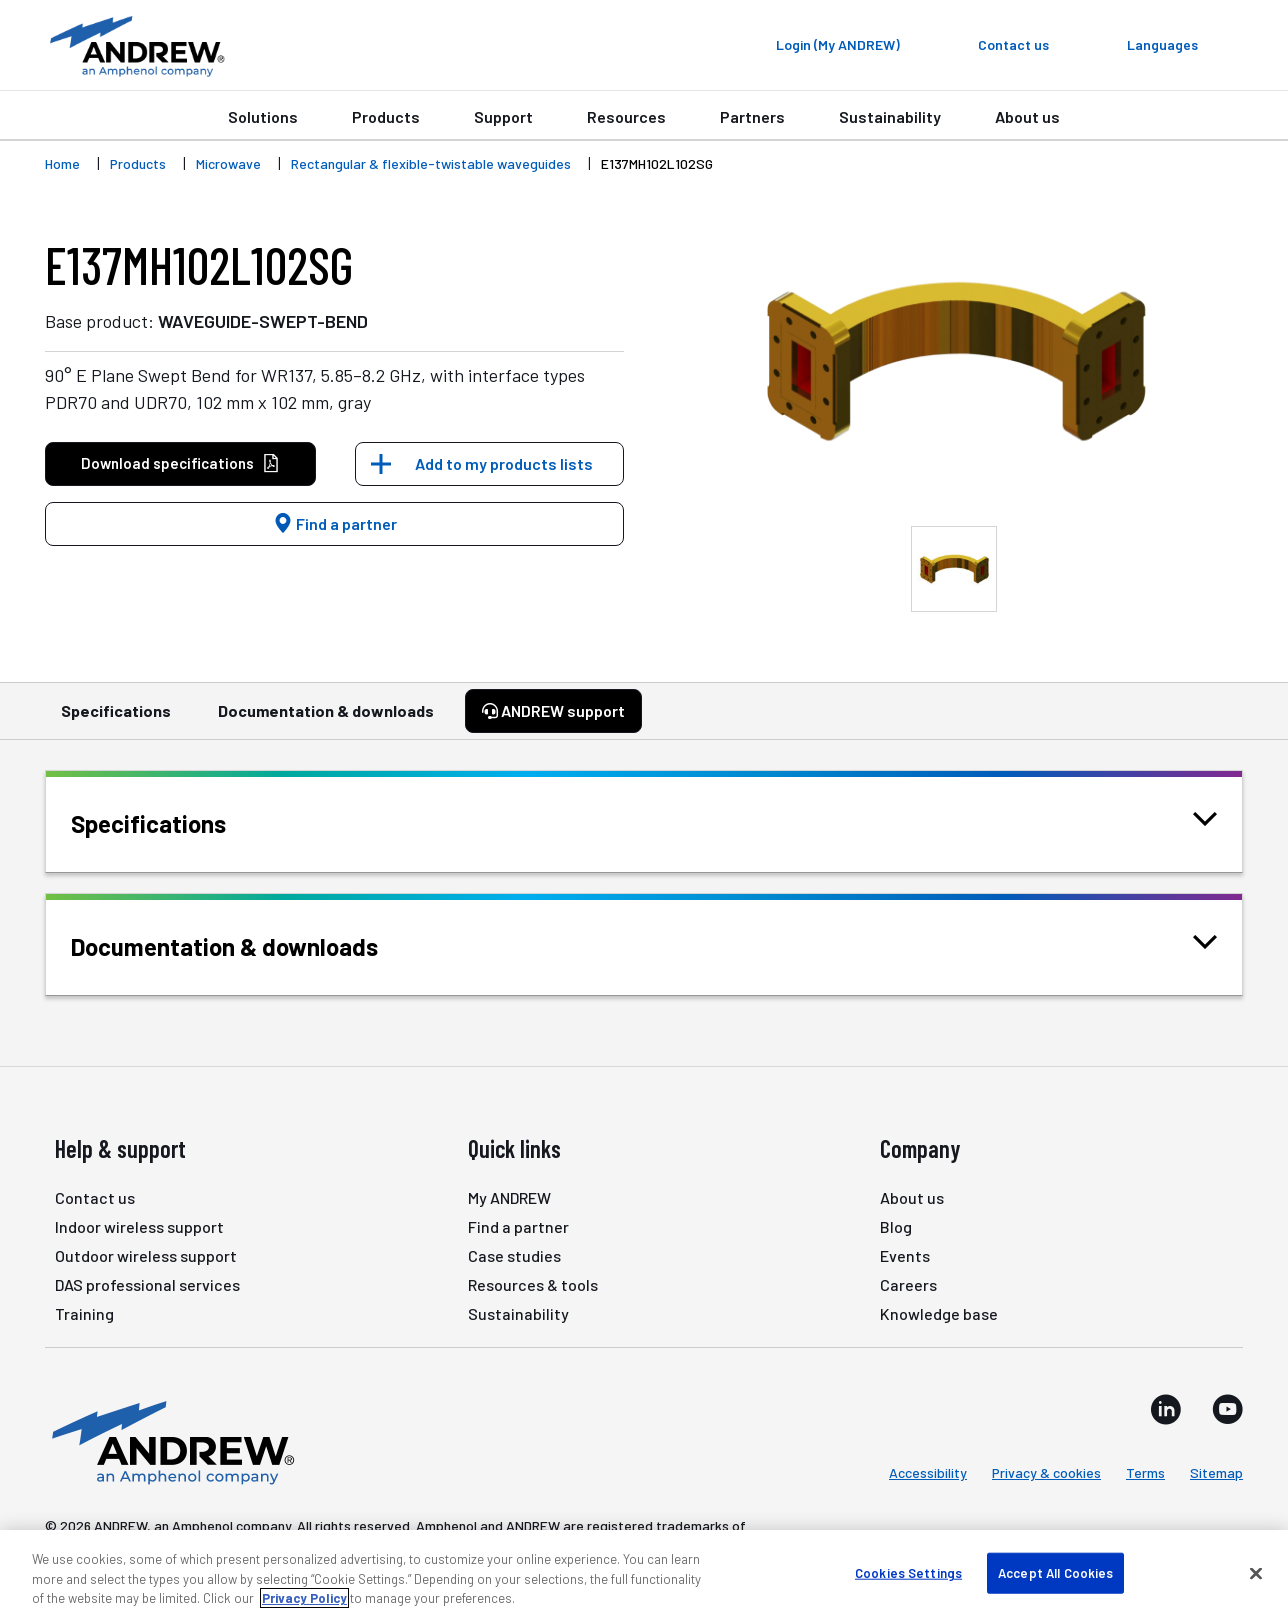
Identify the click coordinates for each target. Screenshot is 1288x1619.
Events (905, 1255)
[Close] (1256, 1573)
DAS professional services (147, 1284)
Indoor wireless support (139, 1226)
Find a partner (335, 523)
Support (503, 116)
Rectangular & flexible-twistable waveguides (431, 163)
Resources (626, 116)
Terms (1145, 1472)
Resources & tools (533, 1284)
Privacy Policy (304, 1598)
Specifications (116, 720)
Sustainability (890, 116)
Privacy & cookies (1046, 1472)
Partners (752, 116)
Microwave (228, 163)
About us (1027, 116)
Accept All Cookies (1055, 1572)
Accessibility (928, 1472)
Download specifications (180, 463)
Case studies (514, 1255)
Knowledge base (939, 1313)
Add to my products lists (504, 463)
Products (386, 116)
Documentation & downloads (326, 720)
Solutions (263, 116)
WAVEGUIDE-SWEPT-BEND (263, 321)
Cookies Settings (908, 1572)
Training (84, 1313)
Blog (896, 1226)
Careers (908, 1284)
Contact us (95, 1197)
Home (62, 163)
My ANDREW (509, 1197)
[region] (644, 1574)
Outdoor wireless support (146, 1255)
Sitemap (1216, 1472)
